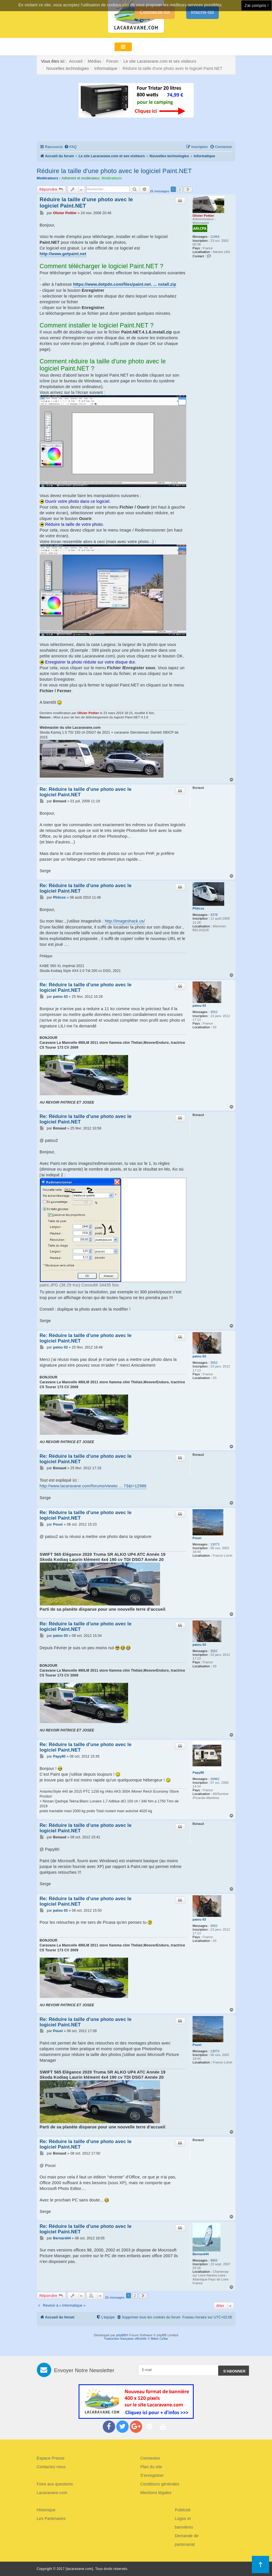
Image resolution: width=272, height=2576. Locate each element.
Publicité (183, 2510)
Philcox (198, 908)
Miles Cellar (159, 2338)
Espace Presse (51, 2458)
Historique (46, 2510)
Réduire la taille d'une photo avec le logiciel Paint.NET (114, 170)
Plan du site (151, 2466)
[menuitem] (70, 147)
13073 (215, 1544)
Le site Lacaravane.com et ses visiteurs (159, 61)
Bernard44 (201, 2254)
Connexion (150, 2458)
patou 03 (199, 1005)
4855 (214, 2260)
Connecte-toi (155, 12)
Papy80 (198, 1772)
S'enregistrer (152, 2475)
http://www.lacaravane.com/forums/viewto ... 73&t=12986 (93, 1486)
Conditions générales (160, 2484)
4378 (214, 914)
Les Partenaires (51, 2518)
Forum (112, 61)
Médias (94, 61)
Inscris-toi (202, 12)
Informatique (105, 68)
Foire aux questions (55, 2484)
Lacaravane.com (52, 2492)
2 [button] (180, 189)
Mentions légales (156, 2492)
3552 (214, 1012)
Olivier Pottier (203, 215)
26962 (215, 1779)
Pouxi (197, 1538)
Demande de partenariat (187, 2540)
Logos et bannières (184, 2522)
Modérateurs (112, 178)
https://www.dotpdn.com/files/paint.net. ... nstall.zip (124, 284)
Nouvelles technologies (67, 68)
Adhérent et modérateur (81, 178)
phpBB (121, 2335)
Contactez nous (51, 2466)
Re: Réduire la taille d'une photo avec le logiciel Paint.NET (86, 792)
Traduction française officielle (125, 2338)
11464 (215, 236)
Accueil (76, 61)
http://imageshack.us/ (125, 921)
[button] (188, 189)
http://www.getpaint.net (63, 254)
